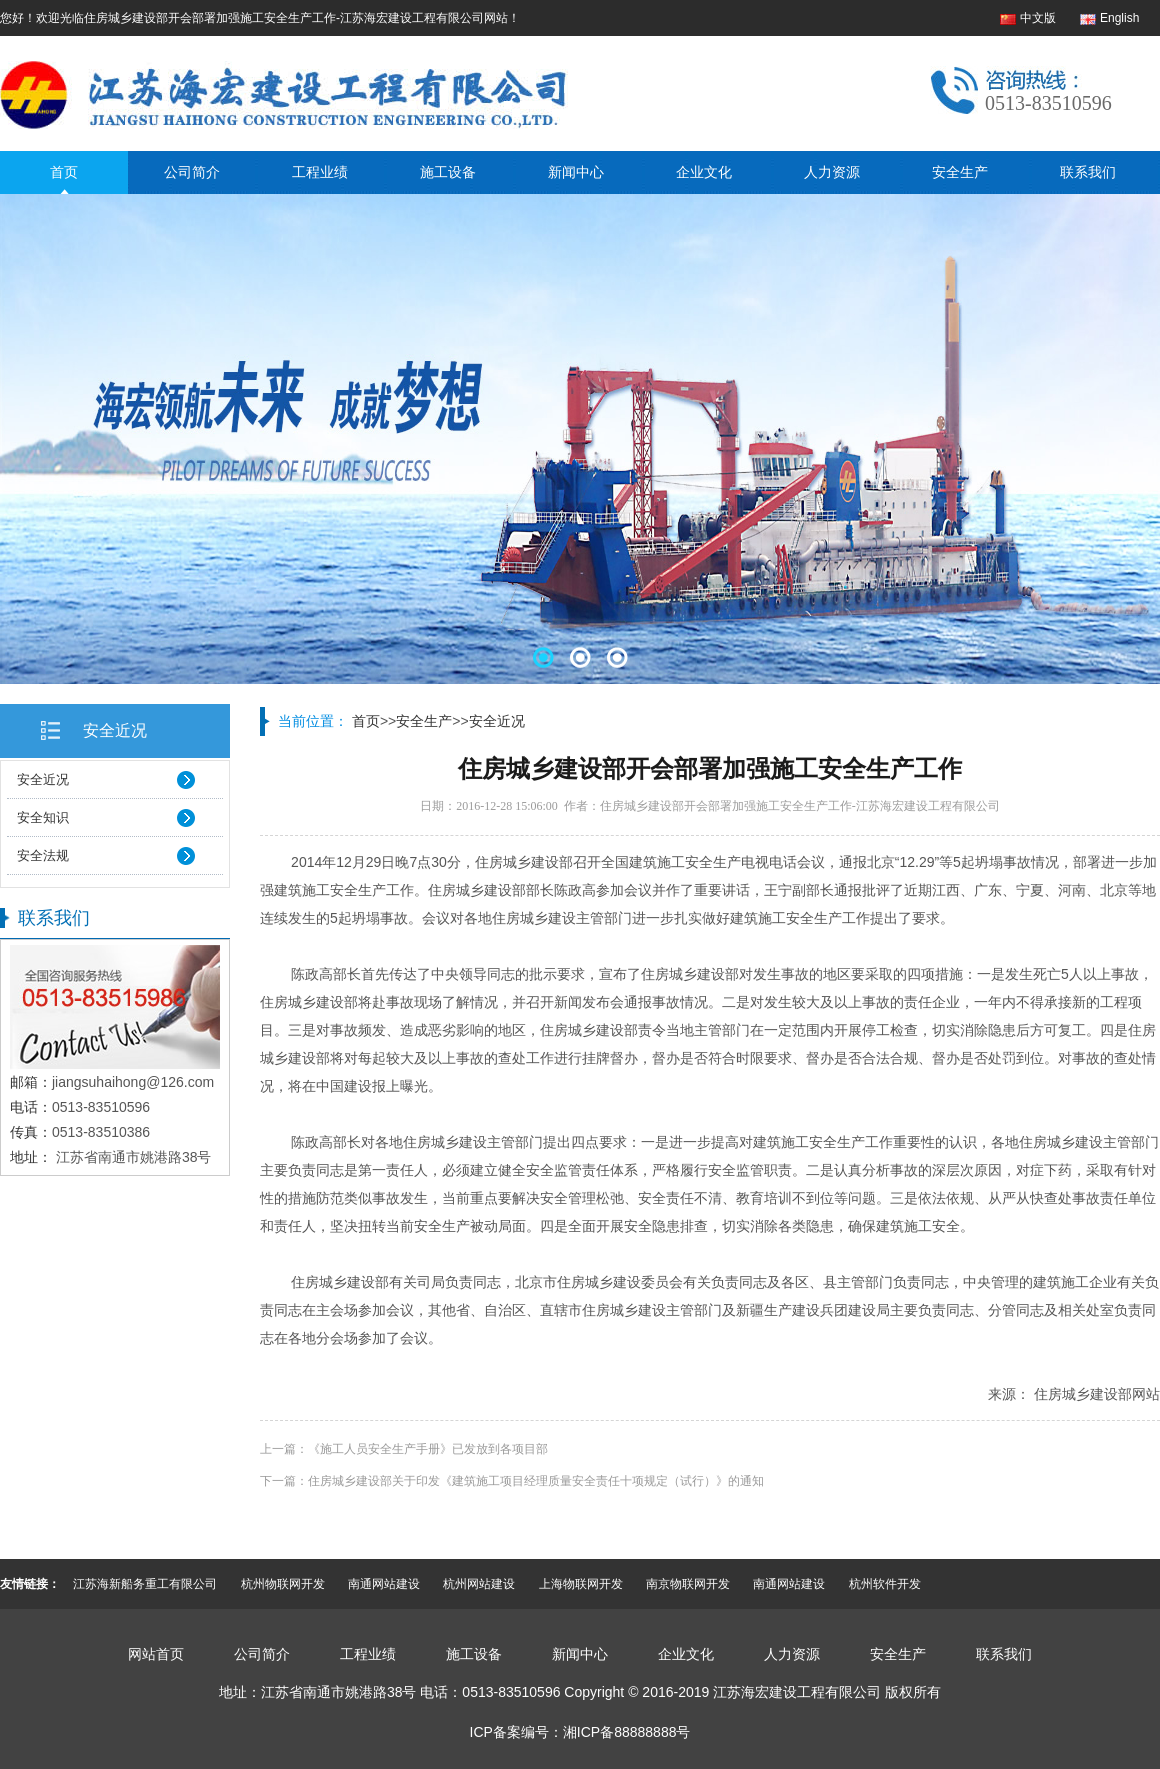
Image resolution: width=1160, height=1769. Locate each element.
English (1119, 18)
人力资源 (832, 172)
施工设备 (448, 172)
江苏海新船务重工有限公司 (145, 1584)
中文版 (1038, 18)
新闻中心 (576, 172)
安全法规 (43, 855)
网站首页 (156, 1654)
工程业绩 (320, 172)
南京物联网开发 (688, 1584)
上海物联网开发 (581, 1584)
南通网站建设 (384, 1584)
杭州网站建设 (479, 1584)
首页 (64, 172)
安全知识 (43, 817)
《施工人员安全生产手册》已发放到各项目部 (428, 1449)
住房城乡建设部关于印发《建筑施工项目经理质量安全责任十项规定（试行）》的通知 (536, 1481)
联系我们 (1088, 172)
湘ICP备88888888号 (627, 1732)
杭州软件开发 (885, 1584)
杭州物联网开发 (283, 1584)
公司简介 (192, 172)
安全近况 (115, 730)
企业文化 (704, 172)
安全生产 (960, 172)
